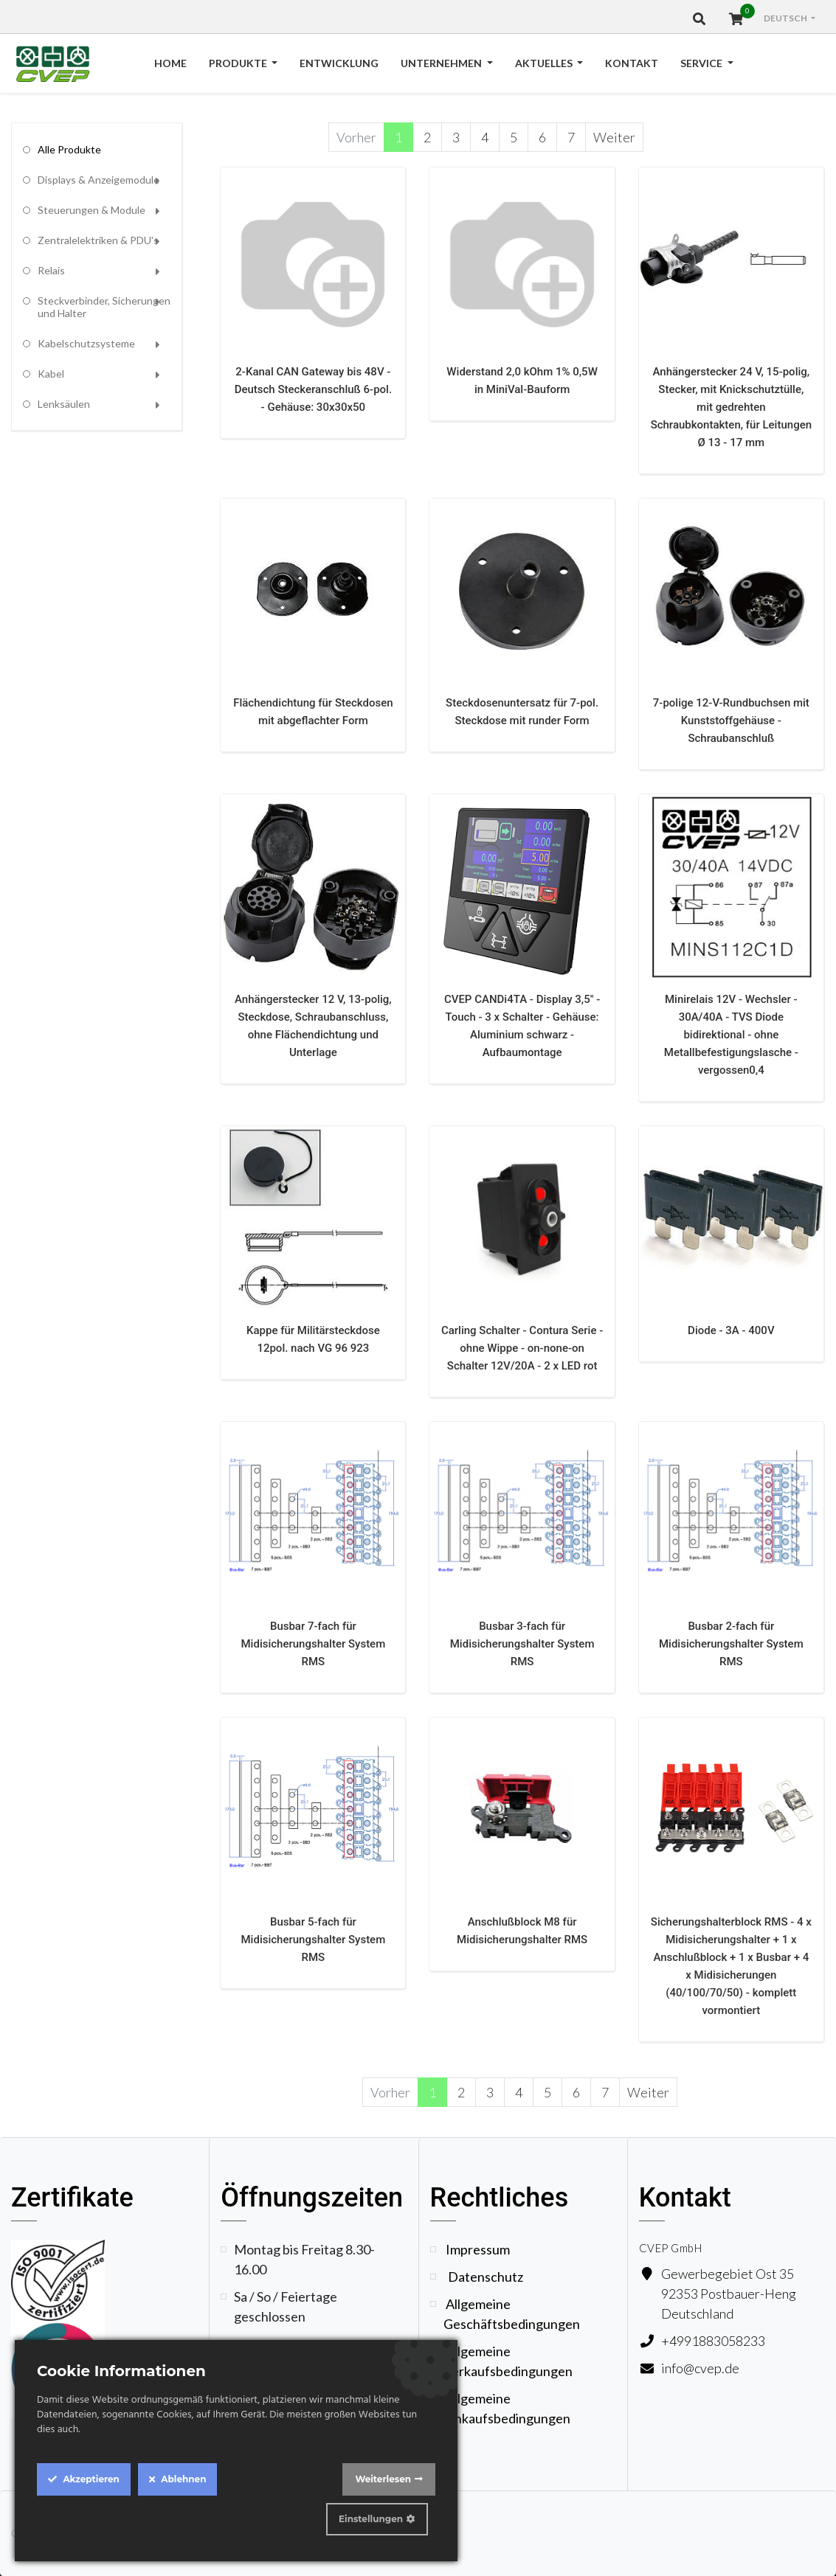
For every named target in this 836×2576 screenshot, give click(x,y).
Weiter (614, 137)
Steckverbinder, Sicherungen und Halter (104, 306)
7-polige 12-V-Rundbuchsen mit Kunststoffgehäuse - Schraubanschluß (731, 720)
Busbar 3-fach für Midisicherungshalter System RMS (522, 1643)
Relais (51, 270)
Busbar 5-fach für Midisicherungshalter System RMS (313, 1939)
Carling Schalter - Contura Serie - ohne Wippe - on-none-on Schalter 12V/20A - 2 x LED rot (522, 1348)
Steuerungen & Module (91, 210)
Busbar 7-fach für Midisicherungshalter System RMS (313, 1643)
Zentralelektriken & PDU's (98, 240)
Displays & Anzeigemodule (98, 179)
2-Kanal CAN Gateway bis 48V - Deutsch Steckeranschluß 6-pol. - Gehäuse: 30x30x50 (313, 389)
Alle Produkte (69, 149)
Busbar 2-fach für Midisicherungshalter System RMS (731, 1643)
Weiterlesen (383, 2479)
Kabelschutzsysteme (86, 343)
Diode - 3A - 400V (731, 1330)
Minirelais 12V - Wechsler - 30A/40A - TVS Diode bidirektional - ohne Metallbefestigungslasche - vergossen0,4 (731, 1035)
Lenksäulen (64, 403)
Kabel (51, 373)
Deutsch (786, 18)
